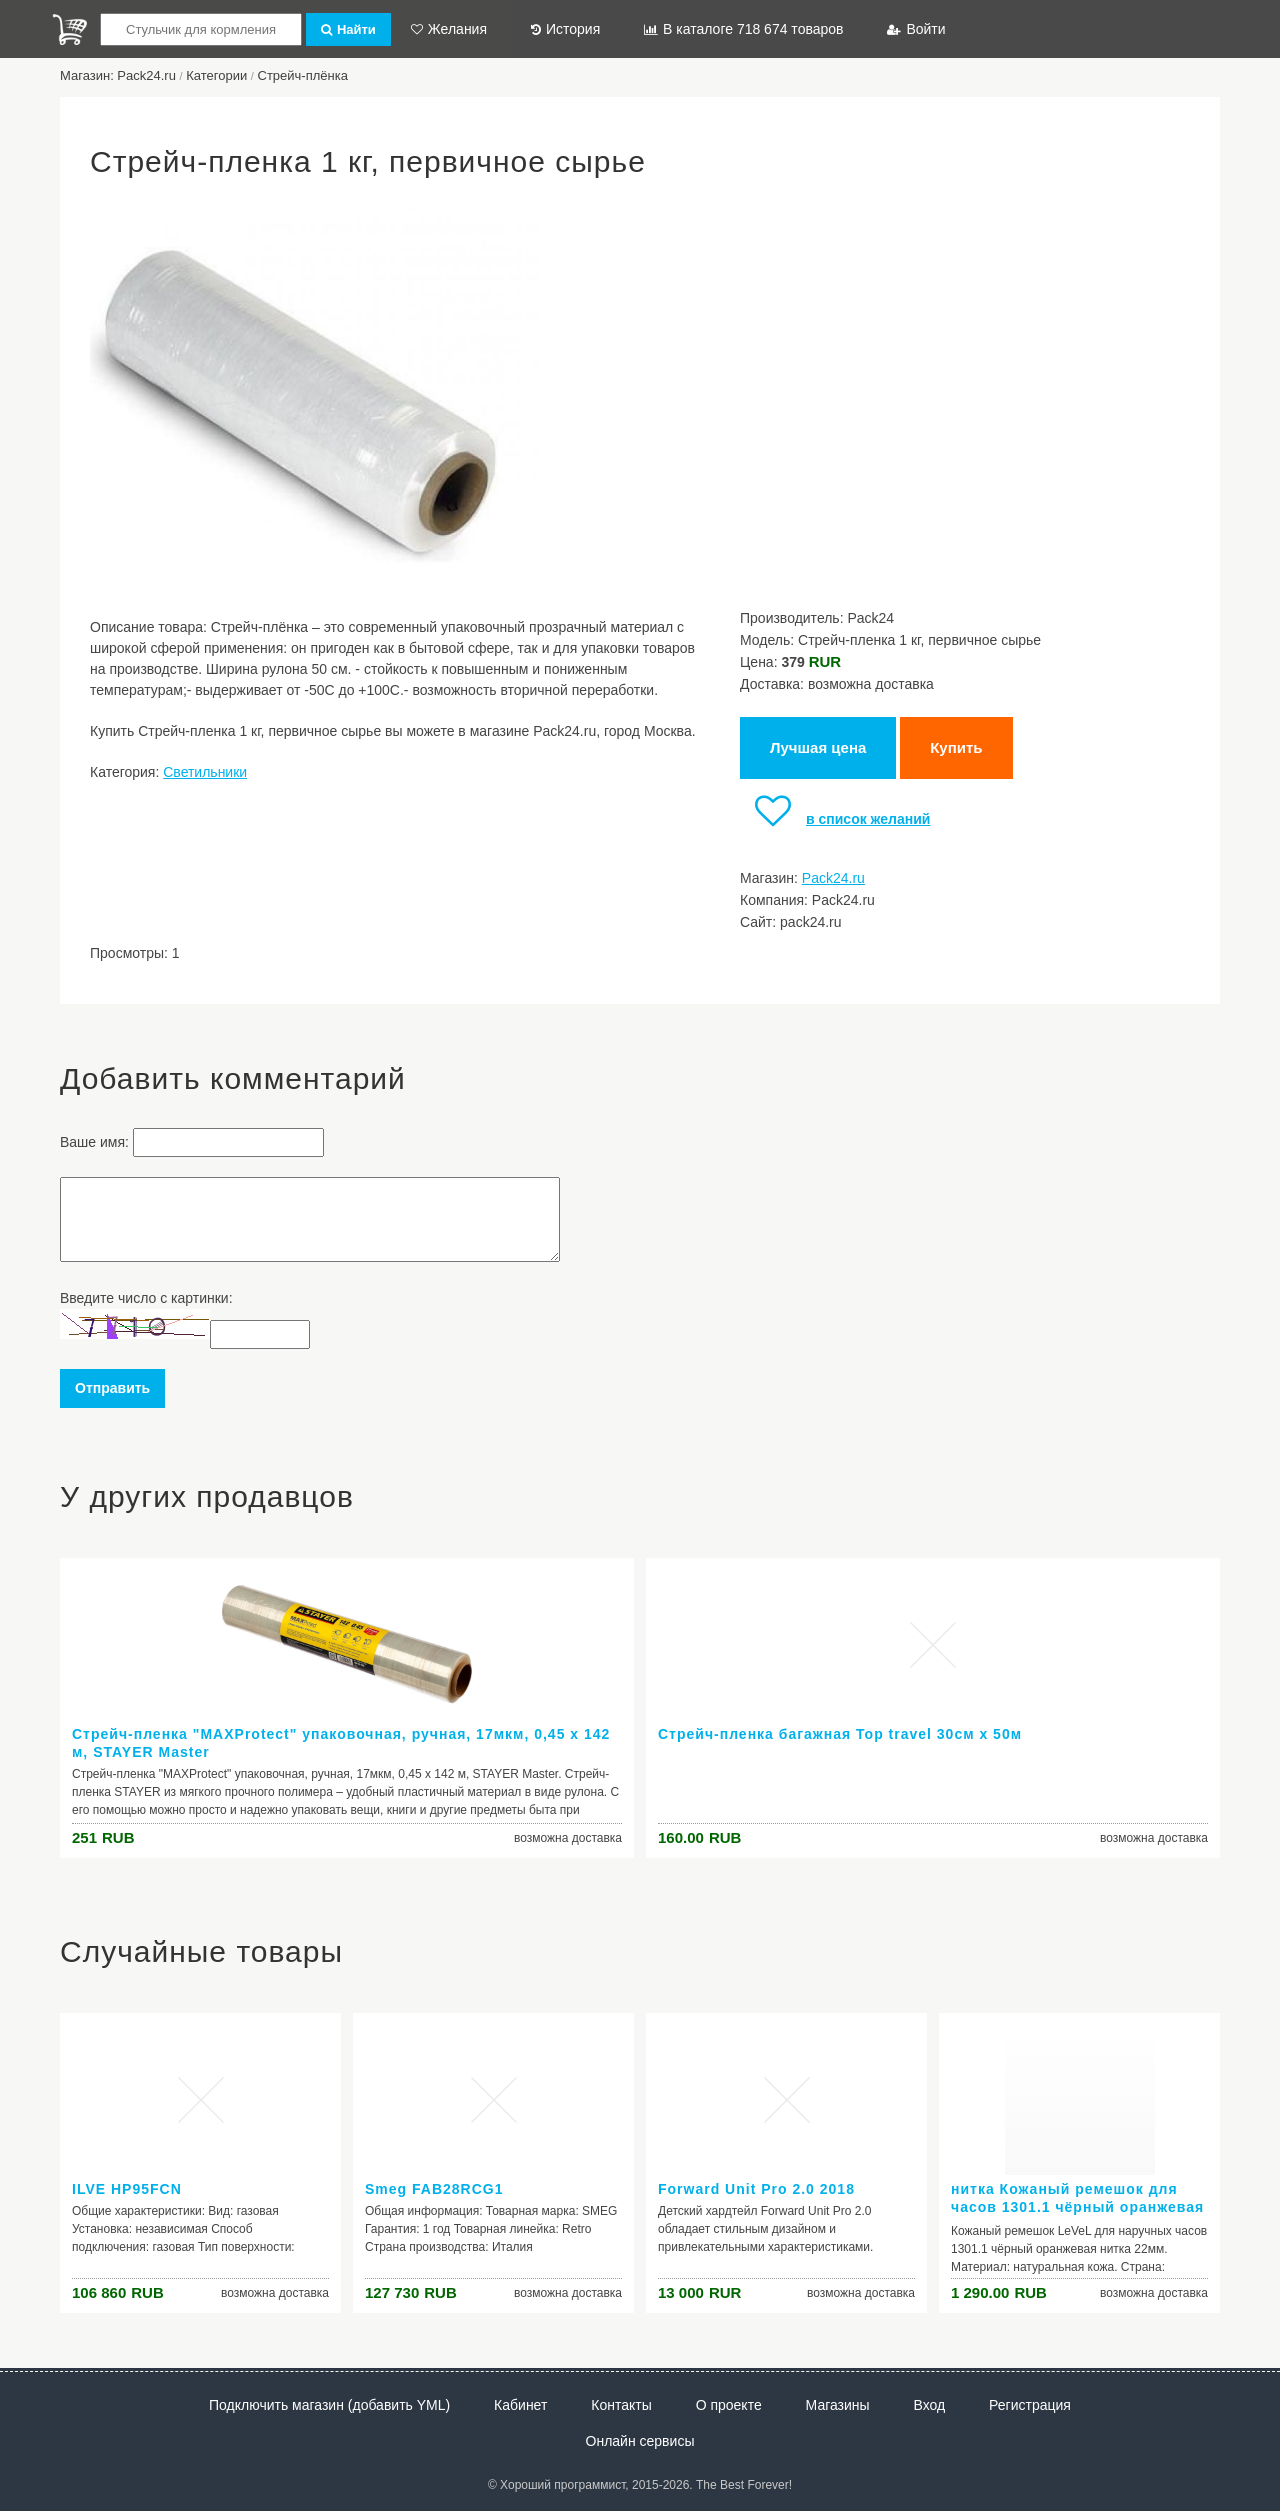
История (565, 29)
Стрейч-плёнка (303, 75)
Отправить (112, 1388)
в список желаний (835, 819)
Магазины (838, 2405)
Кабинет (520, 2405)
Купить (956, 747)
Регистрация (1030, 2405)
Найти (348, 29)
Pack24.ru (833, 878)
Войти (916, 29)
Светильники (205, 772)
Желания (449, 29)
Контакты (621, 2405)
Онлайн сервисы (640, 2441)
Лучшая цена (818, 747)
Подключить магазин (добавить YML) (329, 2405)
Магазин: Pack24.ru (118, 75)
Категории (216, 75)
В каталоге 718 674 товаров (743, 29)
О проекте (729, 2405)
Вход (930, 2405)
